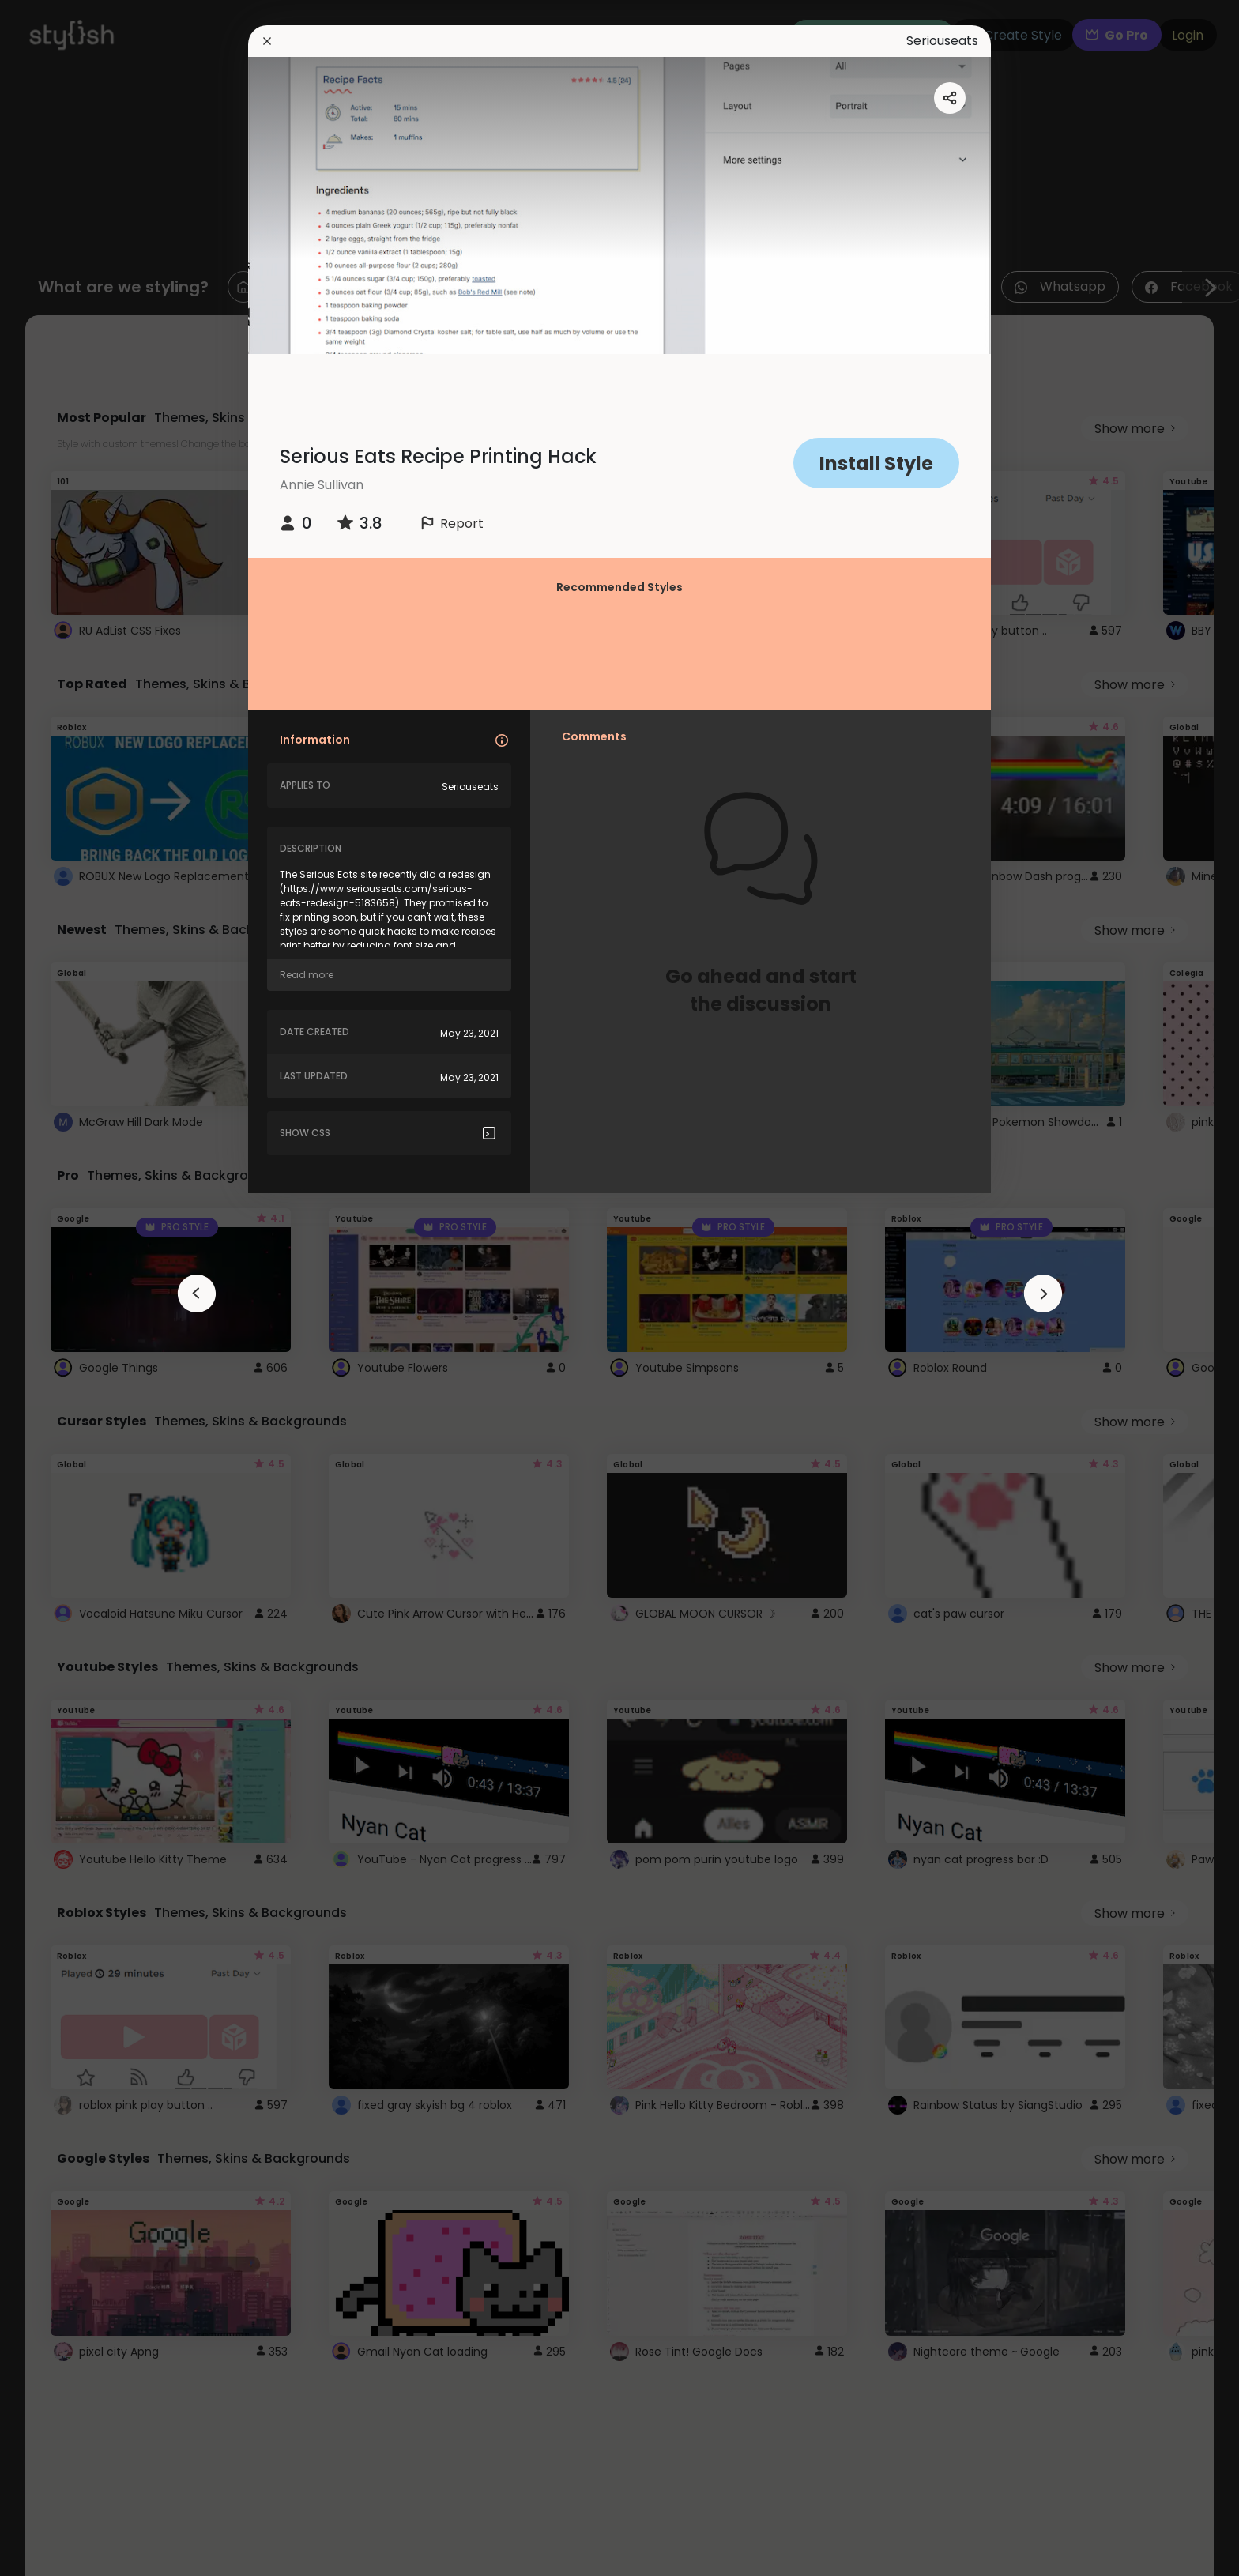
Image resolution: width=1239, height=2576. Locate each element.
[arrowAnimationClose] (197, 1293)
